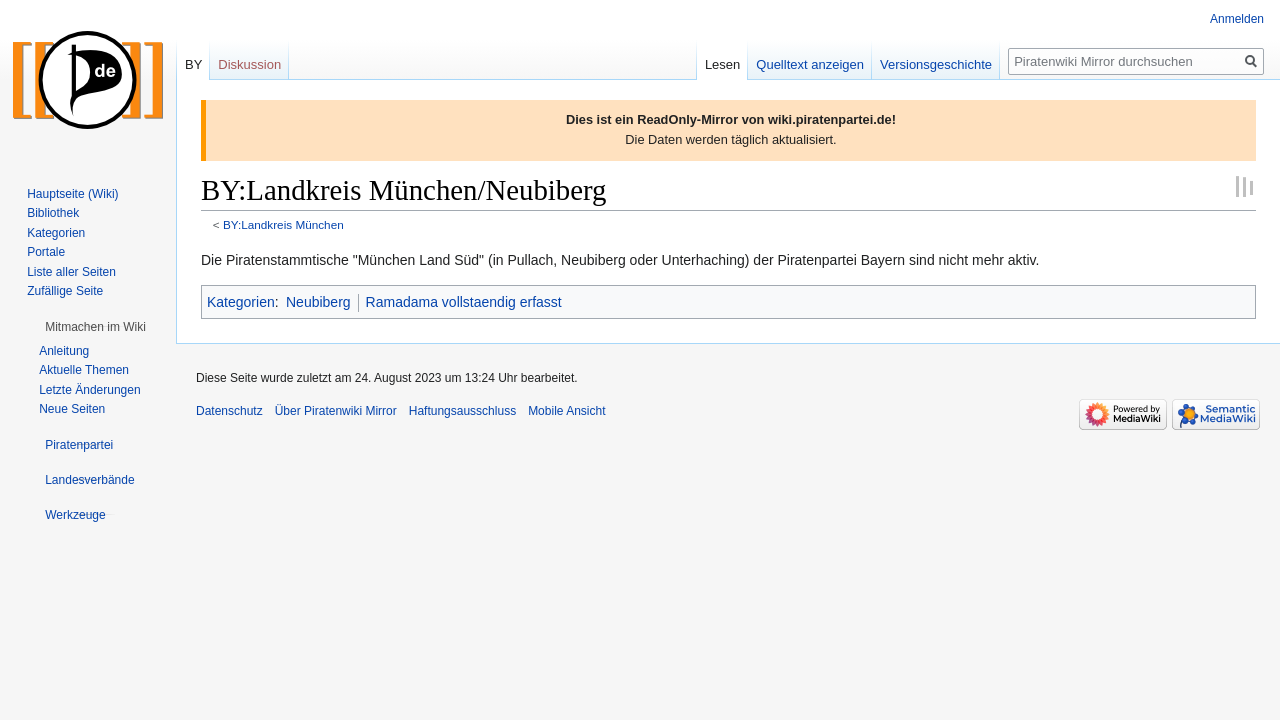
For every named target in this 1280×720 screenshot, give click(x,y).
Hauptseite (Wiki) (72, 194)
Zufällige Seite (65, 291)
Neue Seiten (72, 409)
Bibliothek (53, 213)
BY (193, 64)
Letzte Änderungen (89, 390)
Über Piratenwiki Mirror (336, 411)
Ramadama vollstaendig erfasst (464, 302)
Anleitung (64, 351)
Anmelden (1237, 19)
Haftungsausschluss (462, 411)
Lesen (722, 64)
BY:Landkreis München (283, 224)
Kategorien (241, 302)
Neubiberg (318, 302)
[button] (95, 327)
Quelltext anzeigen (810, 64)
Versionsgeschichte (936, 64)
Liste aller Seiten (71, 272)
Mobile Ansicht (566, 411)
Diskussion (249, 64)
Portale (46, 252)
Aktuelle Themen (84, 370)
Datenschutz (229, 411)
